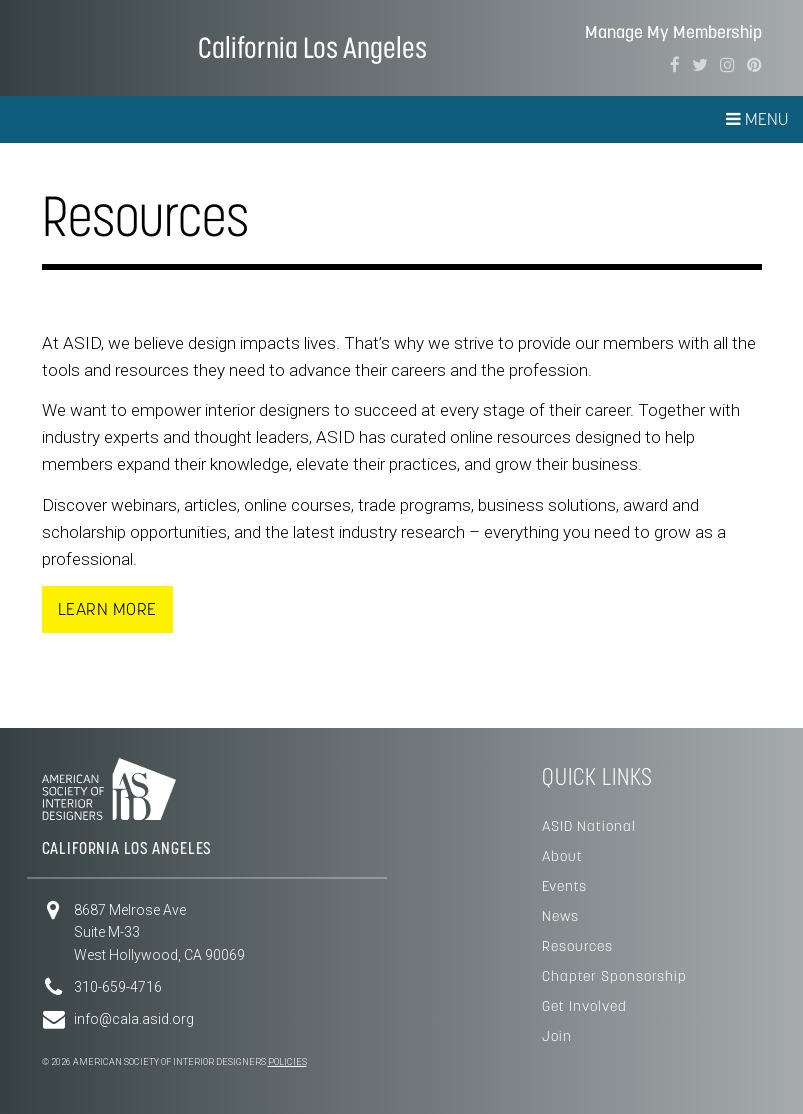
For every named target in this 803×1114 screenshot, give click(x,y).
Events (564, 886)
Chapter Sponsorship (614, 976)
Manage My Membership (673, 32)
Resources (577, 946)
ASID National (589, 826)
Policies (287, 1062)
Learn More (107, 609)
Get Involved (584, 1006)
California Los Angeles (312, 47)
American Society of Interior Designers (102, 46)
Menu (757, 119)
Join (557, 1036)
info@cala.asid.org (134, 1019)
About (562, 856)
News (560, 916)
